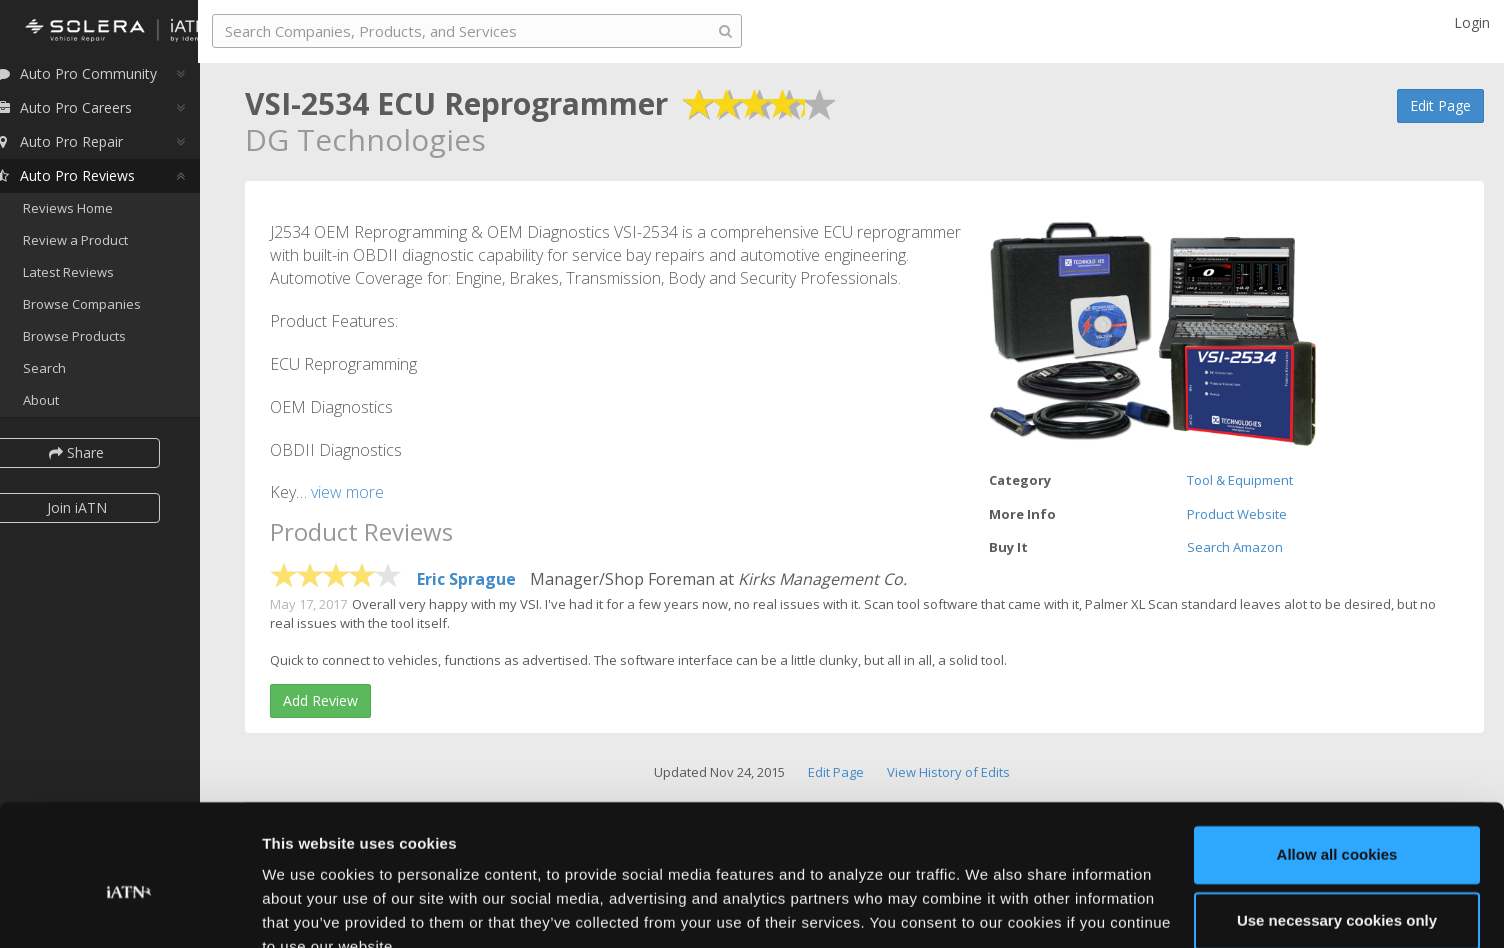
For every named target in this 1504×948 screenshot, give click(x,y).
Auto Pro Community (100, 79)
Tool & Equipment (1240, 480)
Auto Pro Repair (83, 147)
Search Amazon (1235, 547)
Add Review (320, 700)
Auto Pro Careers (88, 113)
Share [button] (102, 457)
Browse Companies (107, 310)
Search (69, 373)
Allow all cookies (1337, 761)
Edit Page (1440, 105)
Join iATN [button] (102, 512)
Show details (308, 908)
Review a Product (100, 246)
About (66, 405)
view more (347, 492)
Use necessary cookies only (1337, 826)
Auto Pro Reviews (89, 181)
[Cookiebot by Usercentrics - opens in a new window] (129, 909)
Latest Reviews (93, 278)
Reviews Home (93, 214)
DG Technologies (365, 139)
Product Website (1237, 514)
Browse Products (99, 342)
